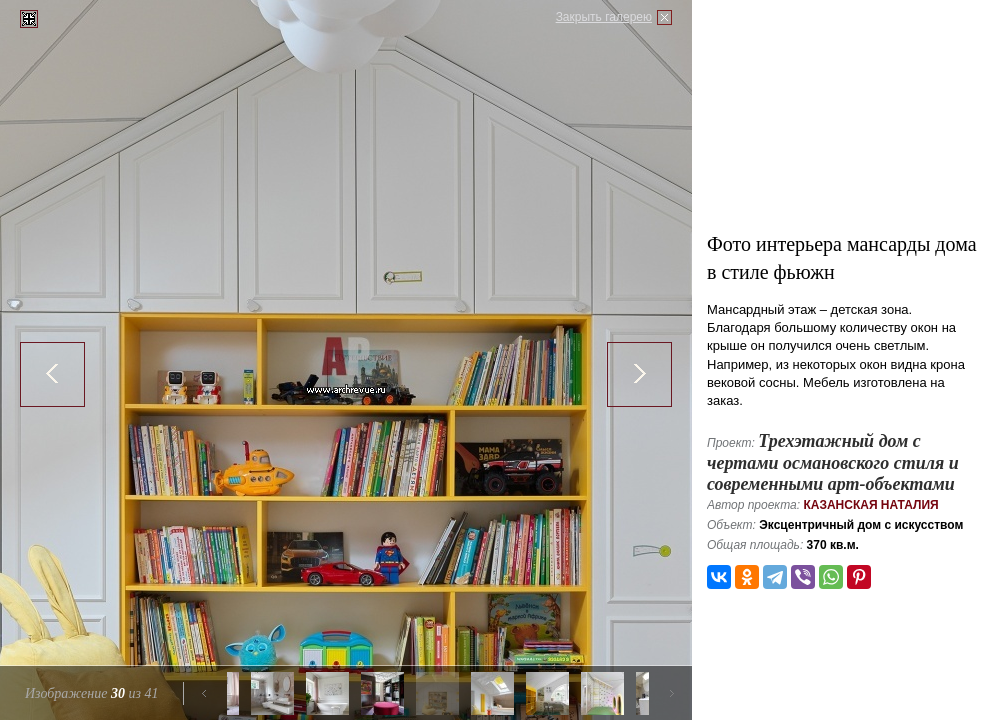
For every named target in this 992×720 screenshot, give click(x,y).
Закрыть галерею (604, 17)
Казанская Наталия (870, 505)
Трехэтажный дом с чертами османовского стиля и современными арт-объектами (833, 462)
